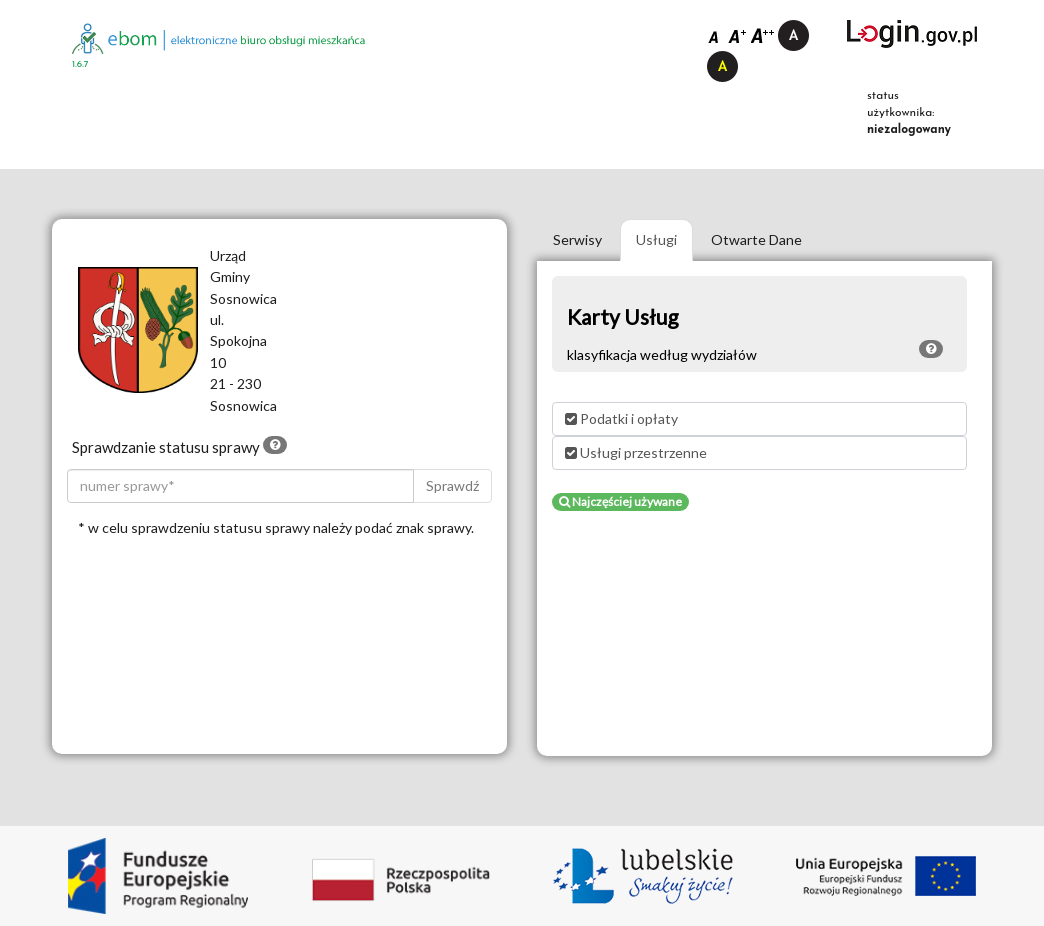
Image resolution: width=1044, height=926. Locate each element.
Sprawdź (452, 485)
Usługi (656, 239)
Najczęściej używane (620, 501)
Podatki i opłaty (621, 418)
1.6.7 (80, 64)
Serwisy (577, 239)
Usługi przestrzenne (636, 452)
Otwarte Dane (756, 239)
